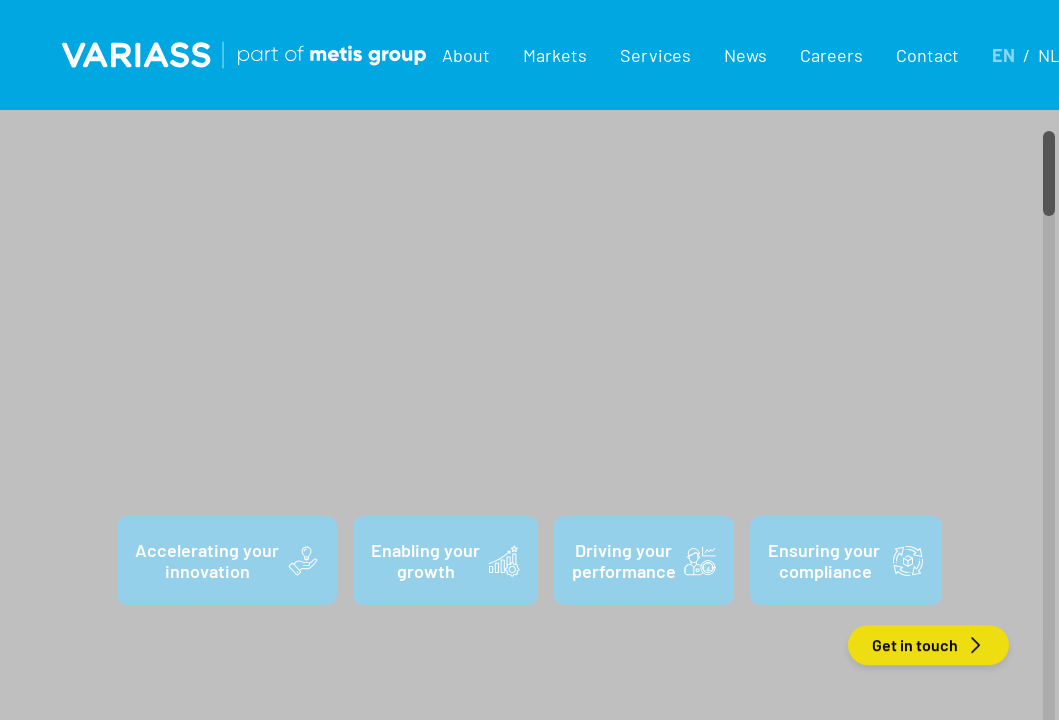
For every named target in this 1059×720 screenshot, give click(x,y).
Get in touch (928, 645)
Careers (831, 55)
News (745, 55)
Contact (927, 55)
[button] (466, 55)
